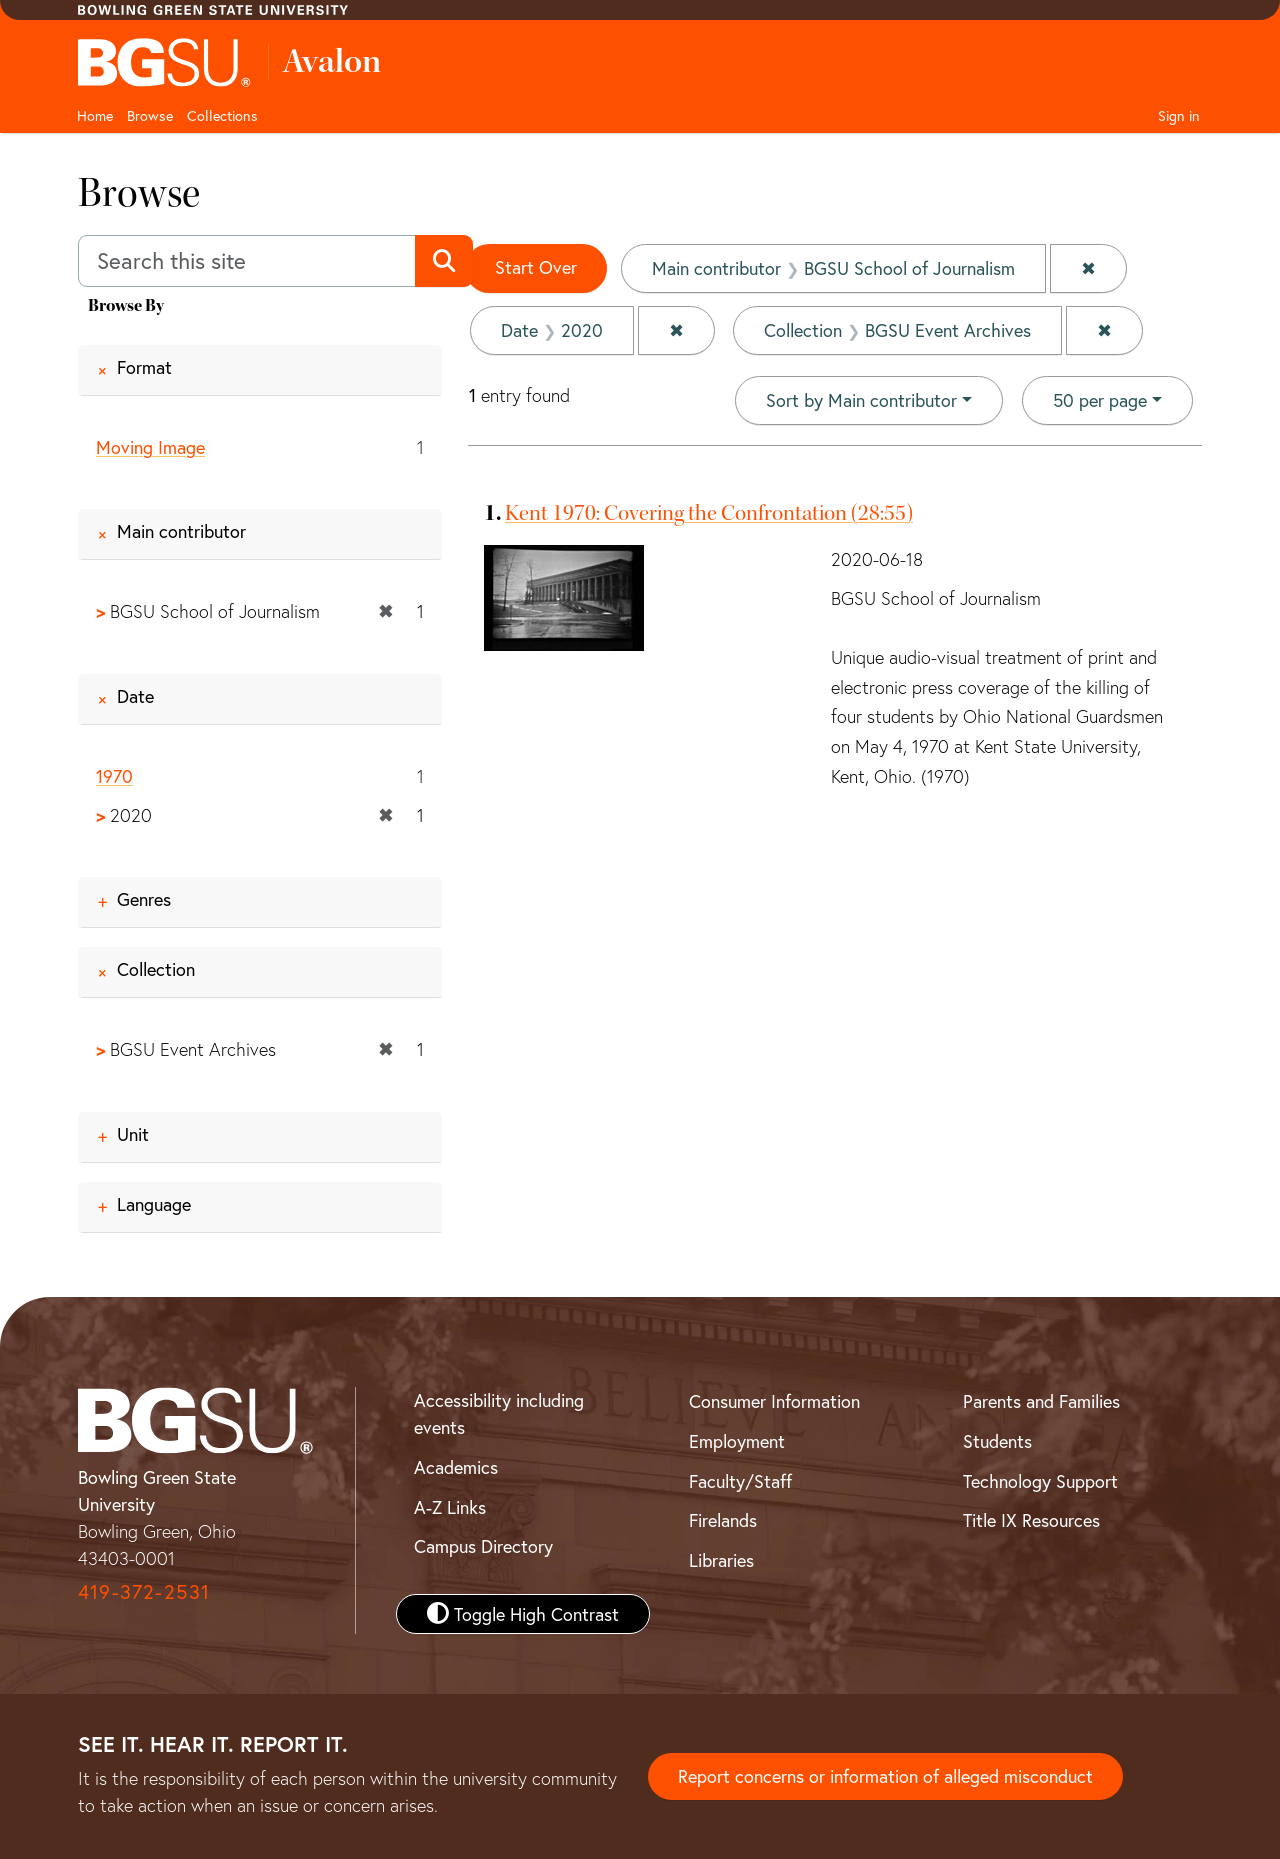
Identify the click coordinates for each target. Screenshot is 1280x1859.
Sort (861, 400)
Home (95, 115)
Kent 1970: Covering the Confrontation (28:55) (709, 513)
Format (144, 367)
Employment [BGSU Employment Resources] (737, 1441)
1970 (114, 776)
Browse (150, 115)
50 (1100, 399)
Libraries (721, 1560)
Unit (133, 1134)
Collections (222, 115)
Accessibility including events (499, 1413)
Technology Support (1040, 1481)
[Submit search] (443, 261)
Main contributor (181, 532)
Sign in (1179, 115)
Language (154, 1204)
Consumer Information (774, 1401)
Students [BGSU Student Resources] (997, 1441)
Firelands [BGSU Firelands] (723, 1520)
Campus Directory (483, 1546)
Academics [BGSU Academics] (456, 1467)
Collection (156, 970)
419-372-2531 (144, 1591)
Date (135, 696)
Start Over (536, 267)
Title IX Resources (1031, 1520)
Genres (144, 900)
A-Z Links (450, 1507)
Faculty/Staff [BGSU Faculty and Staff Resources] (740, 1481)
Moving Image (150, 447)
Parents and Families (1041, 1401)
